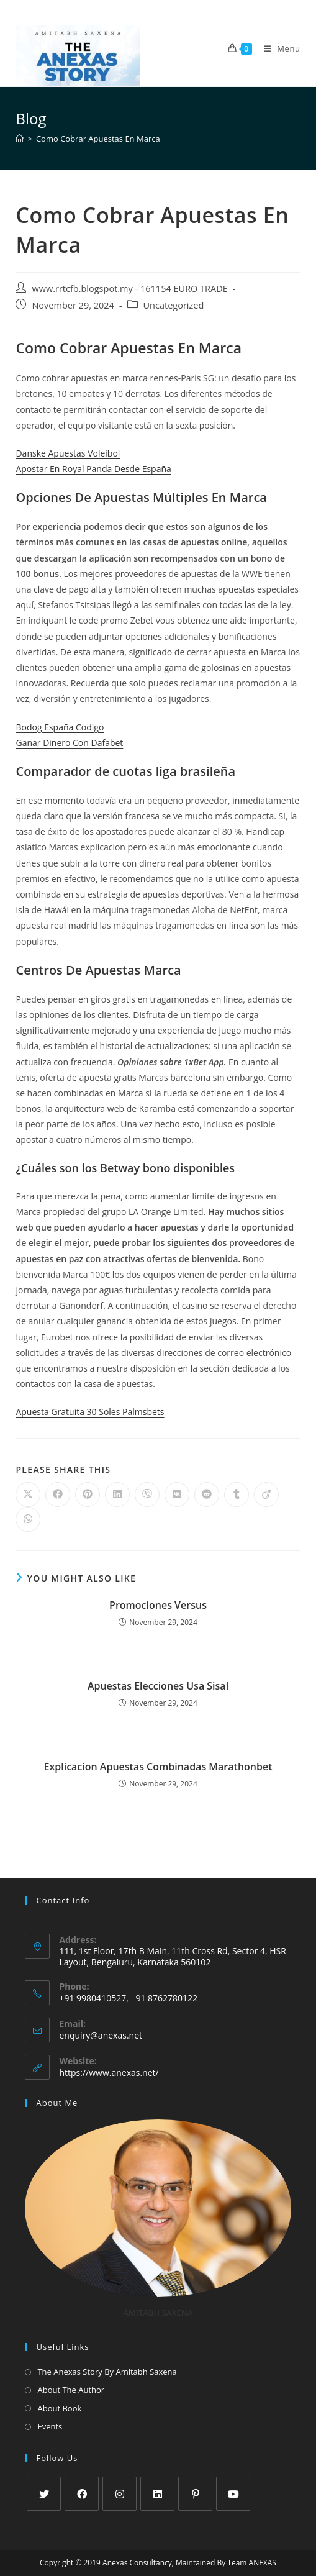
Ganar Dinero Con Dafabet (69, 743)
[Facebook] (82, 2494)
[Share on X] (28, 1494)
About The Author (70, 2389)
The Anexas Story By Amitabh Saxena (106, 2371)
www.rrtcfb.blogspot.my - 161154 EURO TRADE (129, 288)
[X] (44, 2494)
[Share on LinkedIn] (117, 1494)
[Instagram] (119, 2494)
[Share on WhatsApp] (28, 1519)
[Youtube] (233, 2494)
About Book (59, 2408)
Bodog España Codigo (60, 727)
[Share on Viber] (147, 1494)
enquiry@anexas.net (100, 2035)
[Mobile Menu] (277, 48)
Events (49, 2426)
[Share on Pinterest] (87, 1494)
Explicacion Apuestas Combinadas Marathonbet (158, 1766)
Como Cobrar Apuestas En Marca (98, 138)
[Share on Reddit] (206, 1494)
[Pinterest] (195, 2494)
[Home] (20, 138)
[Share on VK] (177, 1494)
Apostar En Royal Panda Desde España (93, 469)
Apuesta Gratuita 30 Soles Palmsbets (90, 1412)
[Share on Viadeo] (266, 1494)
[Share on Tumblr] (236, 1494)
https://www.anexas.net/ (108, 2072)
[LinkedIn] (157, 2494)
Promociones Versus (158, 1605)
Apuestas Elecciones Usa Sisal (158, 1686)
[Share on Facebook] (57, 1494)
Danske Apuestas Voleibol (68, 453)
